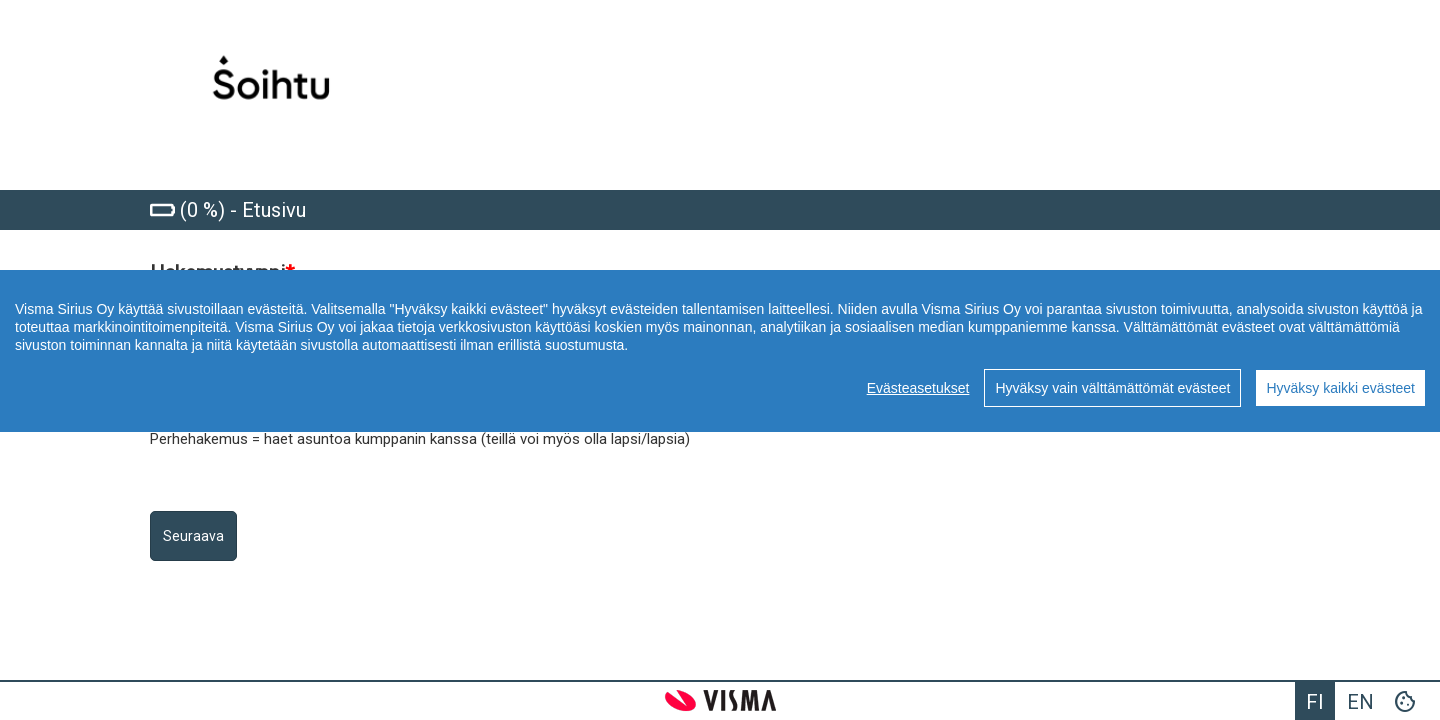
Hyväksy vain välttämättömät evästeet (1112, 388)
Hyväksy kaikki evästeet (1340, 388)
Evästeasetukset (918, 388)
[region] (720, 351)
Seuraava (193, 536)
